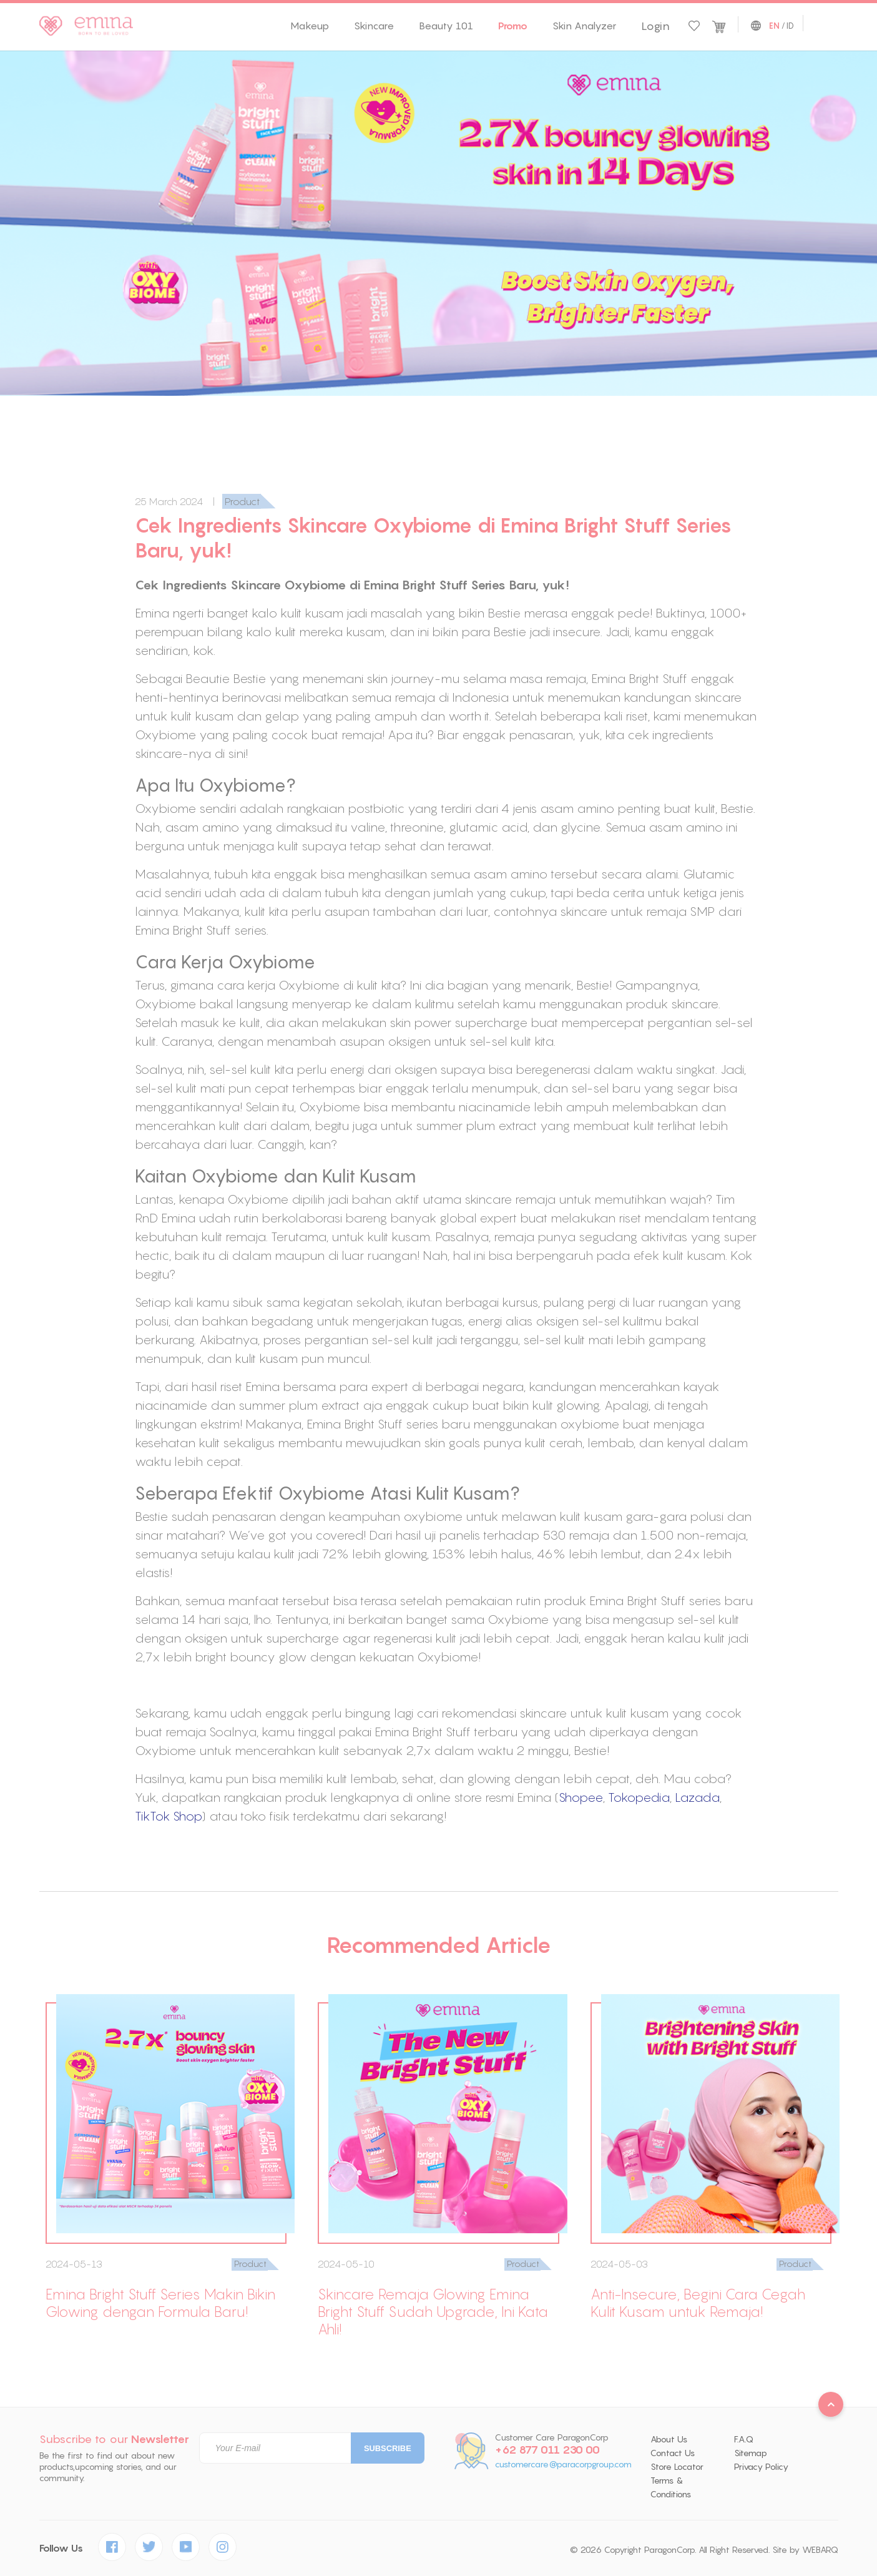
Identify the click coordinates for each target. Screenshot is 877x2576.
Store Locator (676, 2466)
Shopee (581, 1797)
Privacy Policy (761, 2466)
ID (790, 26)
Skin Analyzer (584, 25)
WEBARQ (820, 2549)
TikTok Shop (168, 1816)
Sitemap (750, 2453)
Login (655, 26)
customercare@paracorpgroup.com (563, 2464)
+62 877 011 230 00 (547, 2450)
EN (774, 26)
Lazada (697, 1797)
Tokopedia (639, 1797)
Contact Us (672, 2453)
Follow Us (61, 2548)
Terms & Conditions (670, 2487)
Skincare (374, 25)
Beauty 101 (446, 25)
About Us (668, 2439)
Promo (512, 25)
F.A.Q (743, 2439)
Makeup (309, 25)
